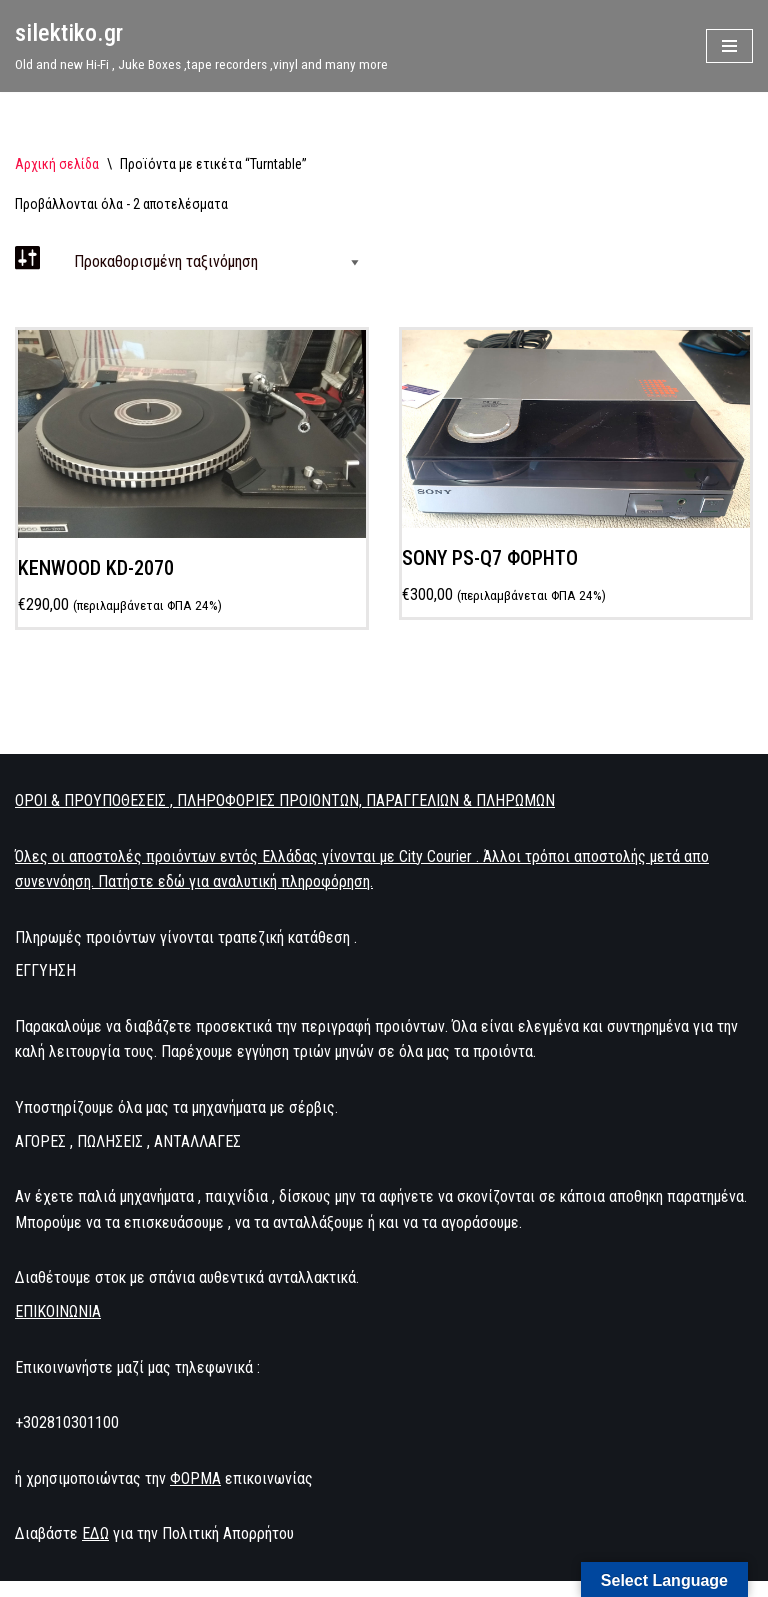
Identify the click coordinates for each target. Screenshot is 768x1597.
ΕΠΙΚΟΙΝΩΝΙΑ (58, 1311)
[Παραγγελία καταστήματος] (212, 262)
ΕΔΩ (95, 1533)
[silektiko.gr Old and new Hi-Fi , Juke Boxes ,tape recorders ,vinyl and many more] (201, 46)
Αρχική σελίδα (57, 164)
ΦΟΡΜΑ (195, 1478)
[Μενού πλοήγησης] (729, 46)
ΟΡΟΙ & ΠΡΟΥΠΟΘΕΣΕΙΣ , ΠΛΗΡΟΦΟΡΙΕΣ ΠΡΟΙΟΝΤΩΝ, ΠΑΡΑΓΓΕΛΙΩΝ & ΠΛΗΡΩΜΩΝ (285, 800)
